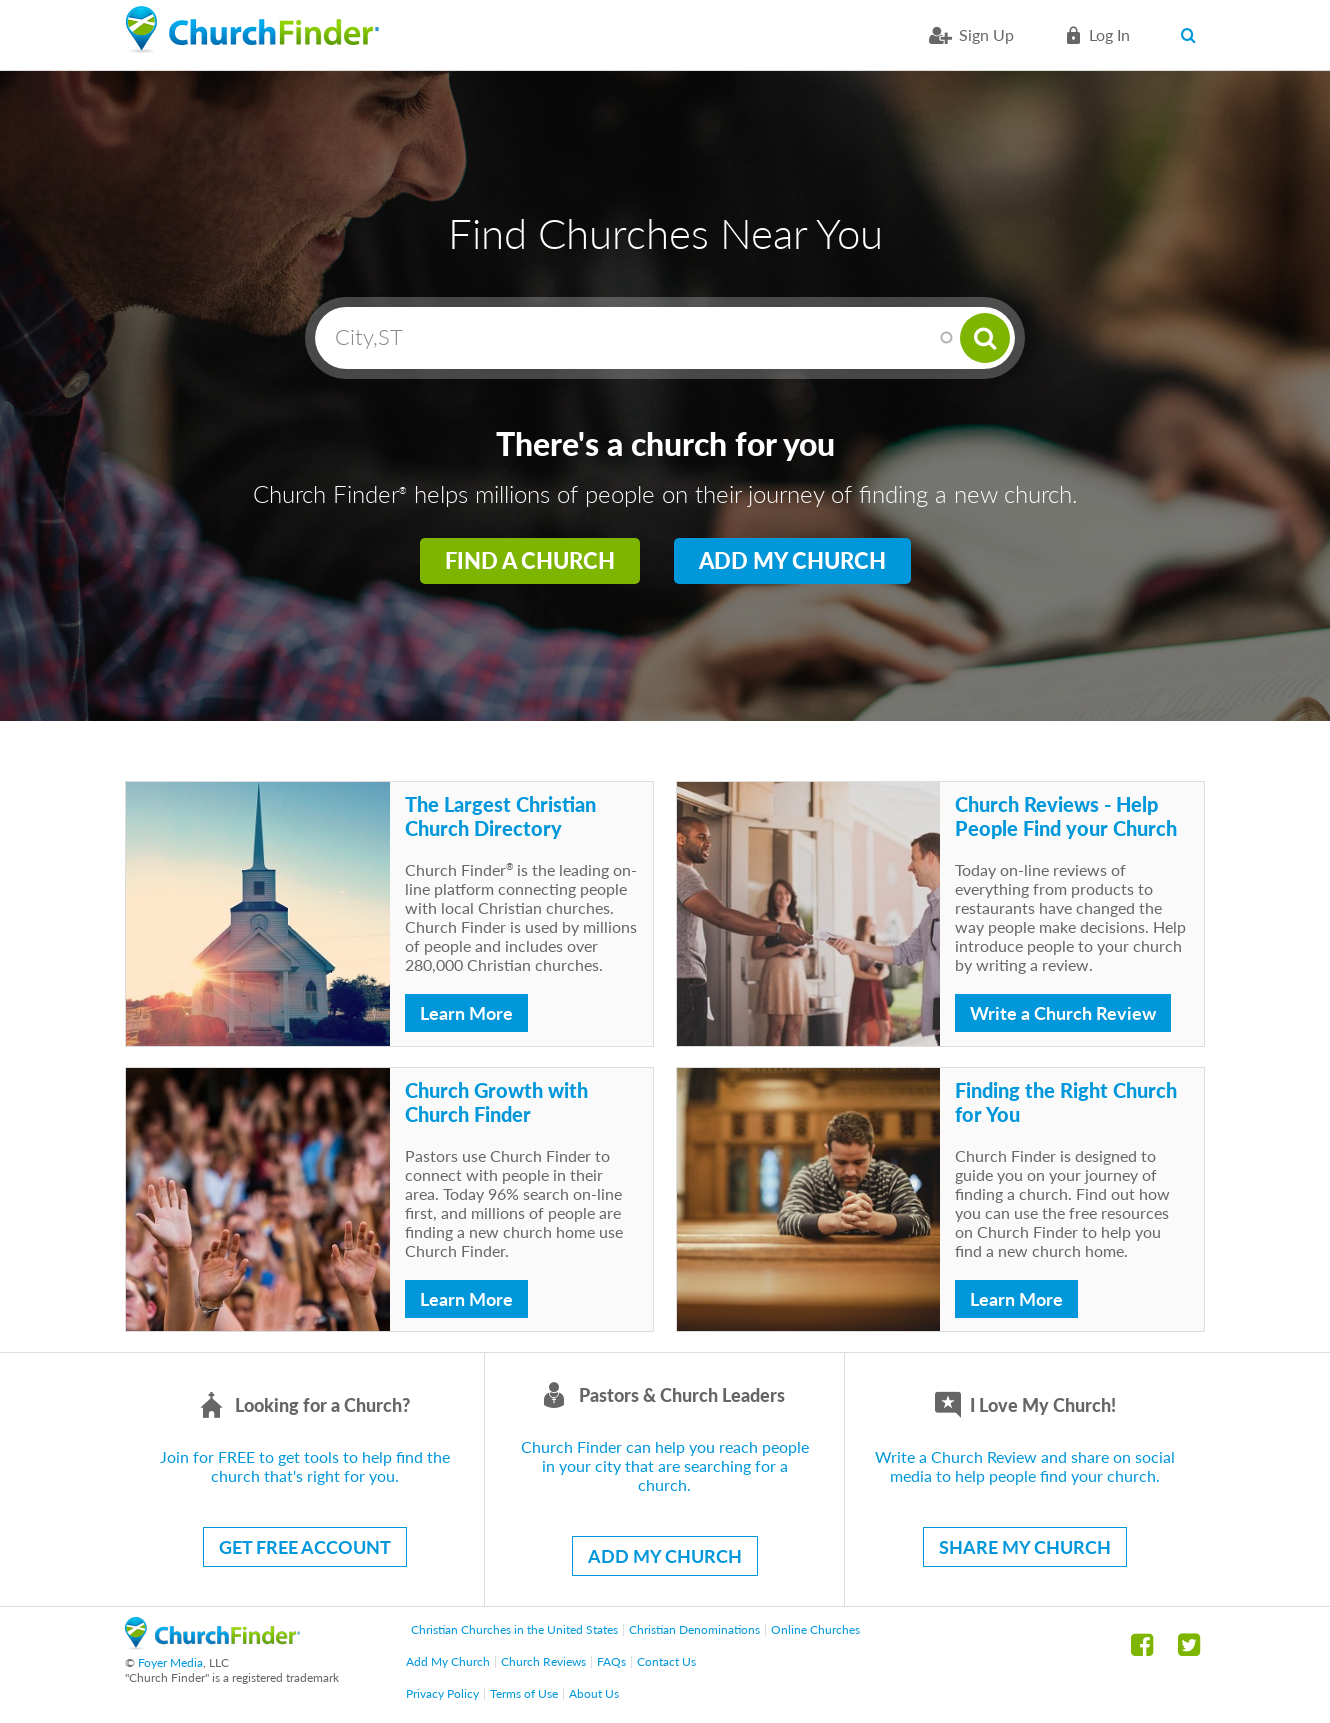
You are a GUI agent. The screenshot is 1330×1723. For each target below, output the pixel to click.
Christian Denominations (694, 1629)
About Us (594, 1693)
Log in (1109, 34)
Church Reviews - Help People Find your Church (1066, 816)
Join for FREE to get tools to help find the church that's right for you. (305, 1466)
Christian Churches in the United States (514, 1629)
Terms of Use (524, 1693)
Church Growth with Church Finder (496, 1102)
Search (1192, 35)
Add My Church (792, 560)
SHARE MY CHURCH (1025, 1547)
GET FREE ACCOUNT (305, 1547)
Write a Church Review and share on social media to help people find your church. (1025, 1466)
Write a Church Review (1063, 1013)
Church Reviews (543, 1661)
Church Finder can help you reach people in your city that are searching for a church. (665, 1465)
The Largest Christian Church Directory (500, 816)
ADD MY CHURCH (665, 1556)
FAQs (611, 1661)
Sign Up (986, 34)
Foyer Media (170, 1662)
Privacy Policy (442, 1693)
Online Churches (815, 1629)
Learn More (466, 1013)
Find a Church (530, 560)
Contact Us (666, 1661)
